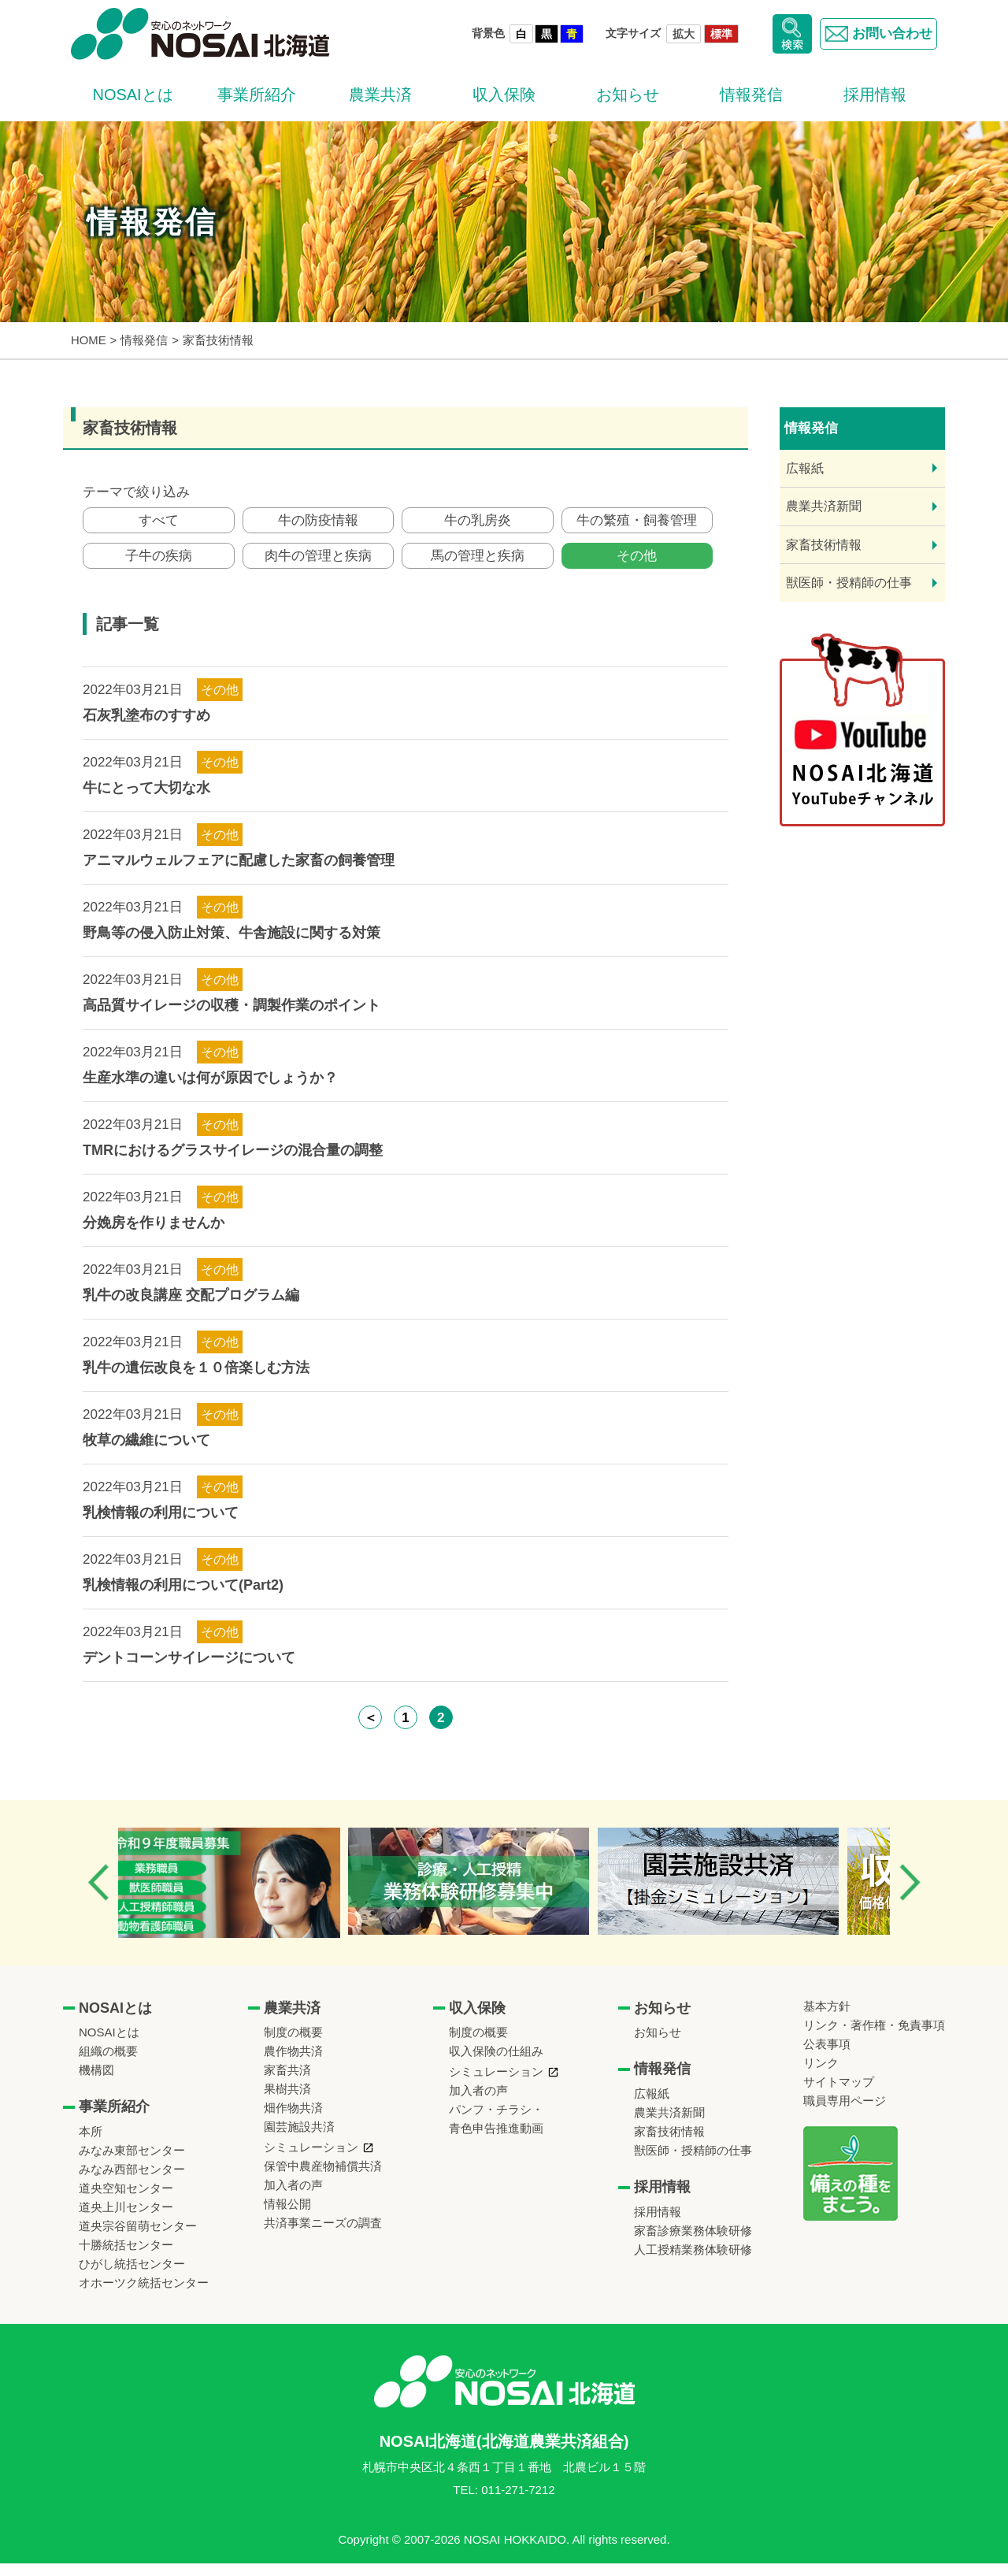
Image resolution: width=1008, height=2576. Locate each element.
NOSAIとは (132, 94)
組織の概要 (108, 2063)
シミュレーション (311, 2159)
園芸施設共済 (299, 2139)
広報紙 (805, 468)
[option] (247, 1895)
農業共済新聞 (824, 506)
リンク (821, 2075)
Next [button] (909, 1895)
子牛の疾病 (158, 565)
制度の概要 (293, 2044)
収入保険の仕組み (496, 2063)
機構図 (96, 2082)
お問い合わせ (874, 34)
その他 (637, 565)
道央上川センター (126, 2219)
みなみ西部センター (132, 2181)
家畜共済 (287, 2082)
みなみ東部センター (132, 2163)
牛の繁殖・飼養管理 (636, 523)
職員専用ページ (844, 2113)
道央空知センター (126, 2200)
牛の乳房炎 (477, 523)
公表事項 (826, 2056)
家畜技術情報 (824, 544)
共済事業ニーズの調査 (323, 2235)
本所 (90, 2144)
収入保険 (504, 94)
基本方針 (826, 2018)
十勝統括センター (126, 2257)
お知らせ (627, 94)
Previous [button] (98, 1895)
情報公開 (287, 2216)
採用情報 (874, 94)
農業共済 (380, 94)
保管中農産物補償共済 (323, 2178)
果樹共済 (287, 2101)
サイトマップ (838, 2094)
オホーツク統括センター (144, 2295)
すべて (159, 523)
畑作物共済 (293, 2120)
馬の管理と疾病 (477, 565)
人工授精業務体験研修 (693, 2262)
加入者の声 (293, 2197)
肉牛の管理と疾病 (318, 565)
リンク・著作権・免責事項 (874, 2037)
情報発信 (751, 94)
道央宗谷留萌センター (138, 2238)
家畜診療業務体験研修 (693, 2243)
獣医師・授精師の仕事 (849, 582)
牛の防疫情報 (318, 523)
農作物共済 (293, 2063)
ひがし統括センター (132, 2276)
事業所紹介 (256, 94)
